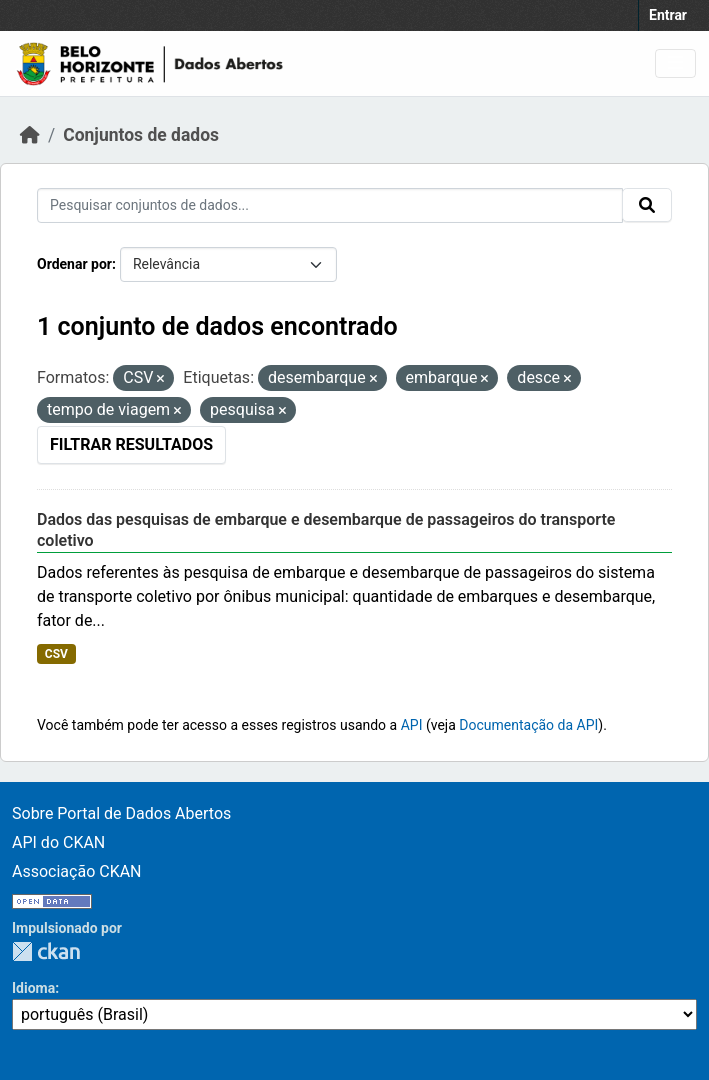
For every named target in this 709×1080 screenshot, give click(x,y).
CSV (56, 654)
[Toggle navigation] (675, 63)
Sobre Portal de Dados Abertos (121, 813)
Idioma (33, 988)
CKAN (46, 951)
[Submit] (647, 205)
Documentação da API (528, 725)
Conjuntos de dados (141, 135)
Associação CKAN (77, 871)
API (412, 725)
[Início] (30, 135)
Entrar (668, 15)
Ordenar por (74, 264)
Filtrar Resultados (131, 444)
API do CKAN (58, 842)
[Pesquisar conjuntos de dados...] (330, 205)
